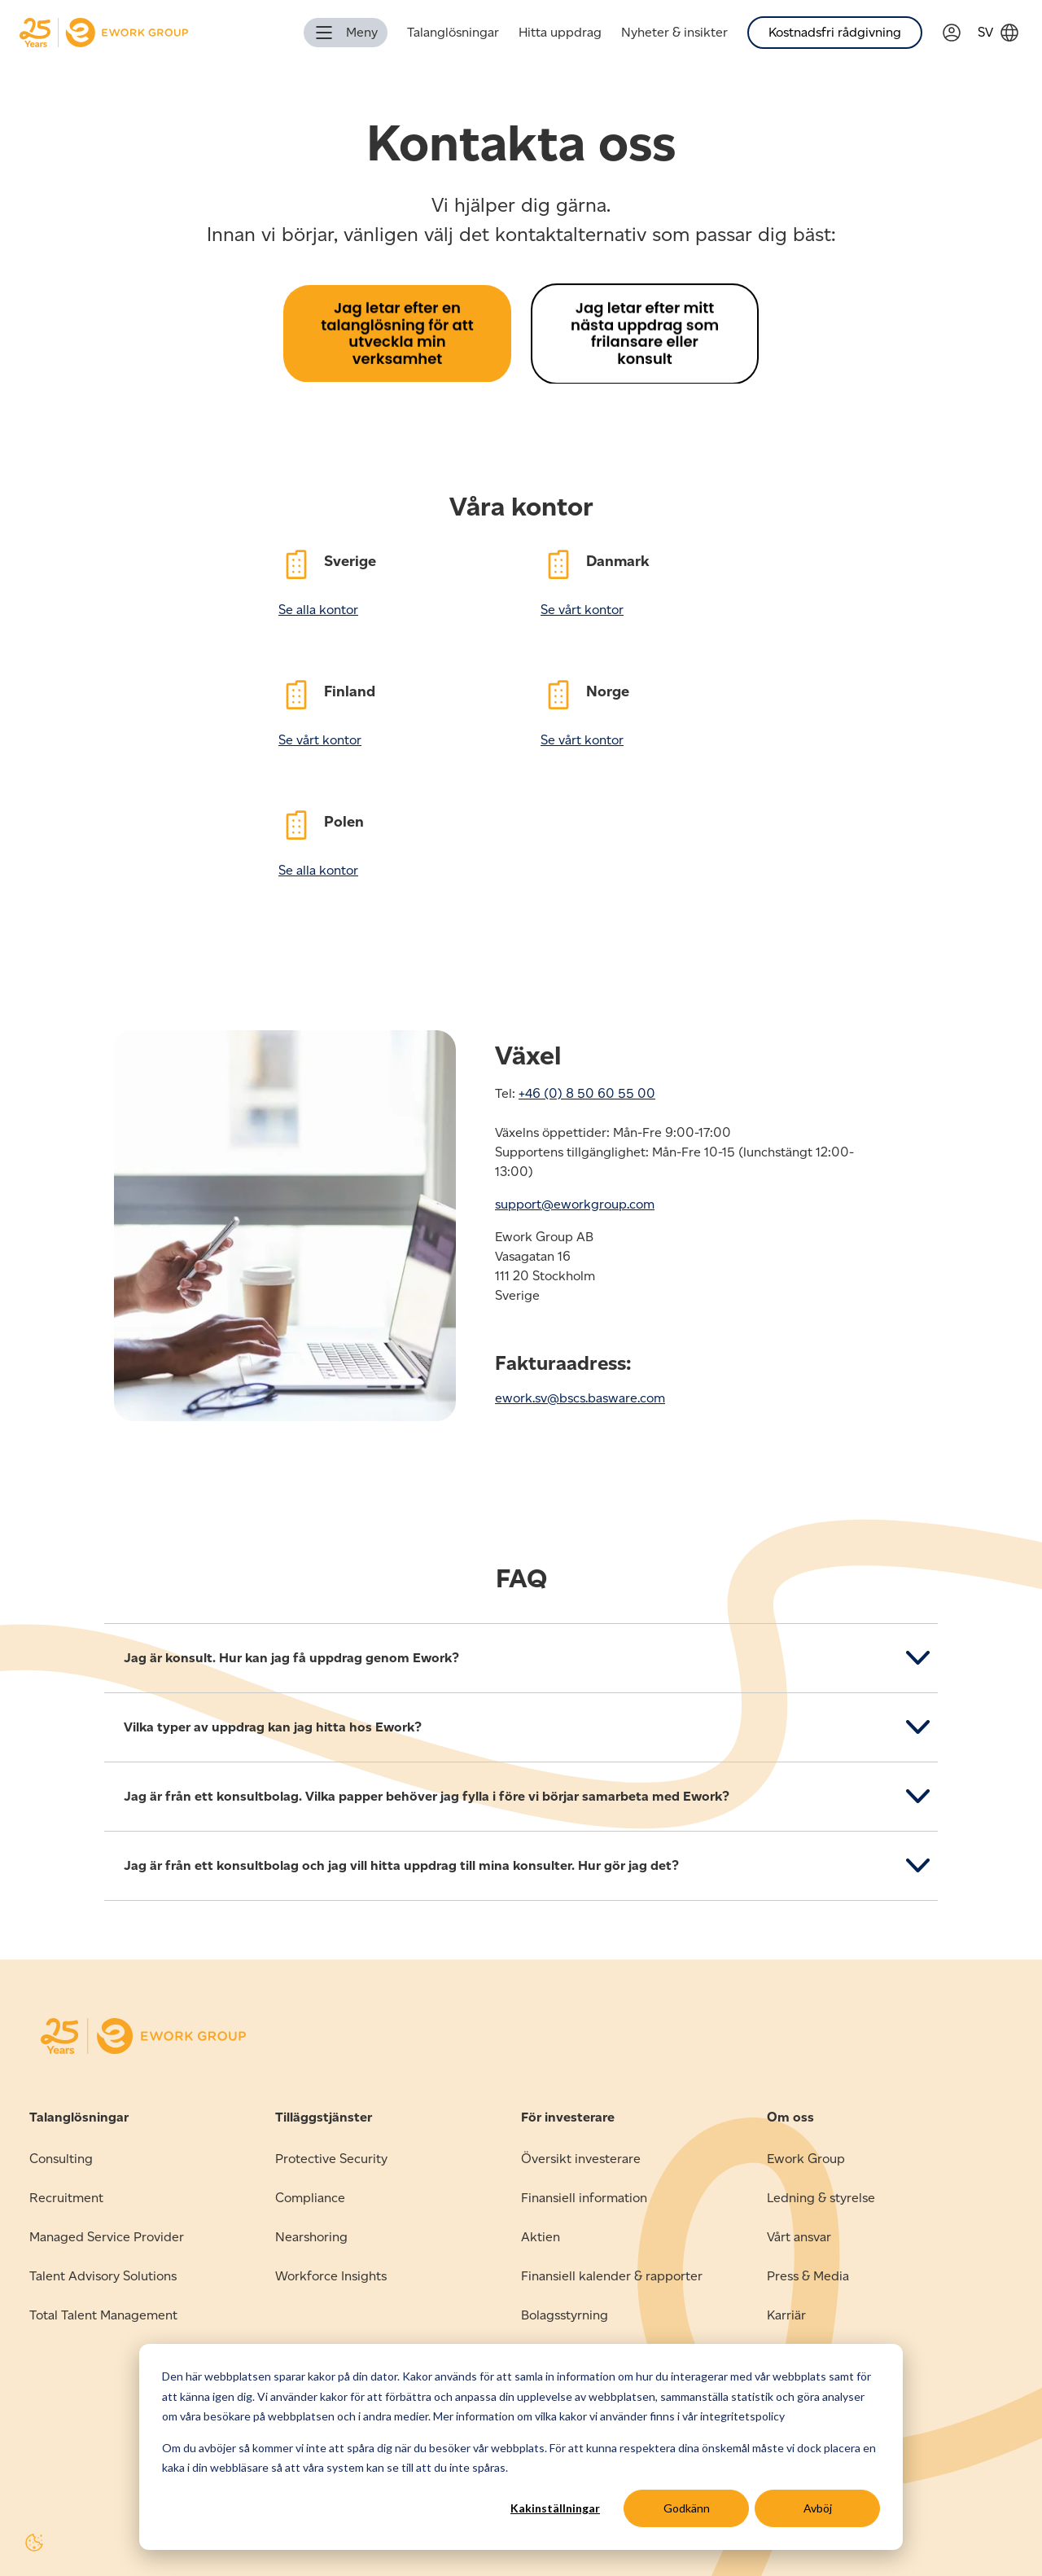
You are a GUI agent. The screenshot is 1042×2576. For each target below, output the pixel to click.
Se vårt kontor (582, 609)
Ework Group (806, 2158)
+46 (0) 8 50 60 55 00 (587, 1093)
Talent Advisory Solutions (103, 2276)
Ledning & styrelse (821, 2197)
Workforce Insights (331, 2276)
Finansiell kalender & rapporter (612, 2276)
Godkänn (686, 2508)
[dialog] (521, 2447)
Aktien (540, 2237)
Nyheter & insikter (674, 32)
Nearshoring (311, 2237)
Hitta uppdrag (560, 32)
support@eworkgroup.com (575, 1204)
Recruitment (66, 2197)
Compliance (310, 2197)
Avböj (817, 2508)
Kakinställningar (555, 2508)
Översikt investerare (581, 2158)
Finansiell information (584, 2197)
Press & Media (808, 2276)
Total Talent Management (103, 2315)
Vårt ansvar (799, 2237)
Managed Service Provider (106, 2237)
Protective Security (331, 2158)
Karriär (786, 2315)
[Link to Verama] (960, 33)
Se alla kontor (318, 609)
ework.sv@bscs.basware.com (580, 1398)
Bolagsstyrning (564, 2315)
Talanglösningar (453, 32)
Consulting (61, 2158)
